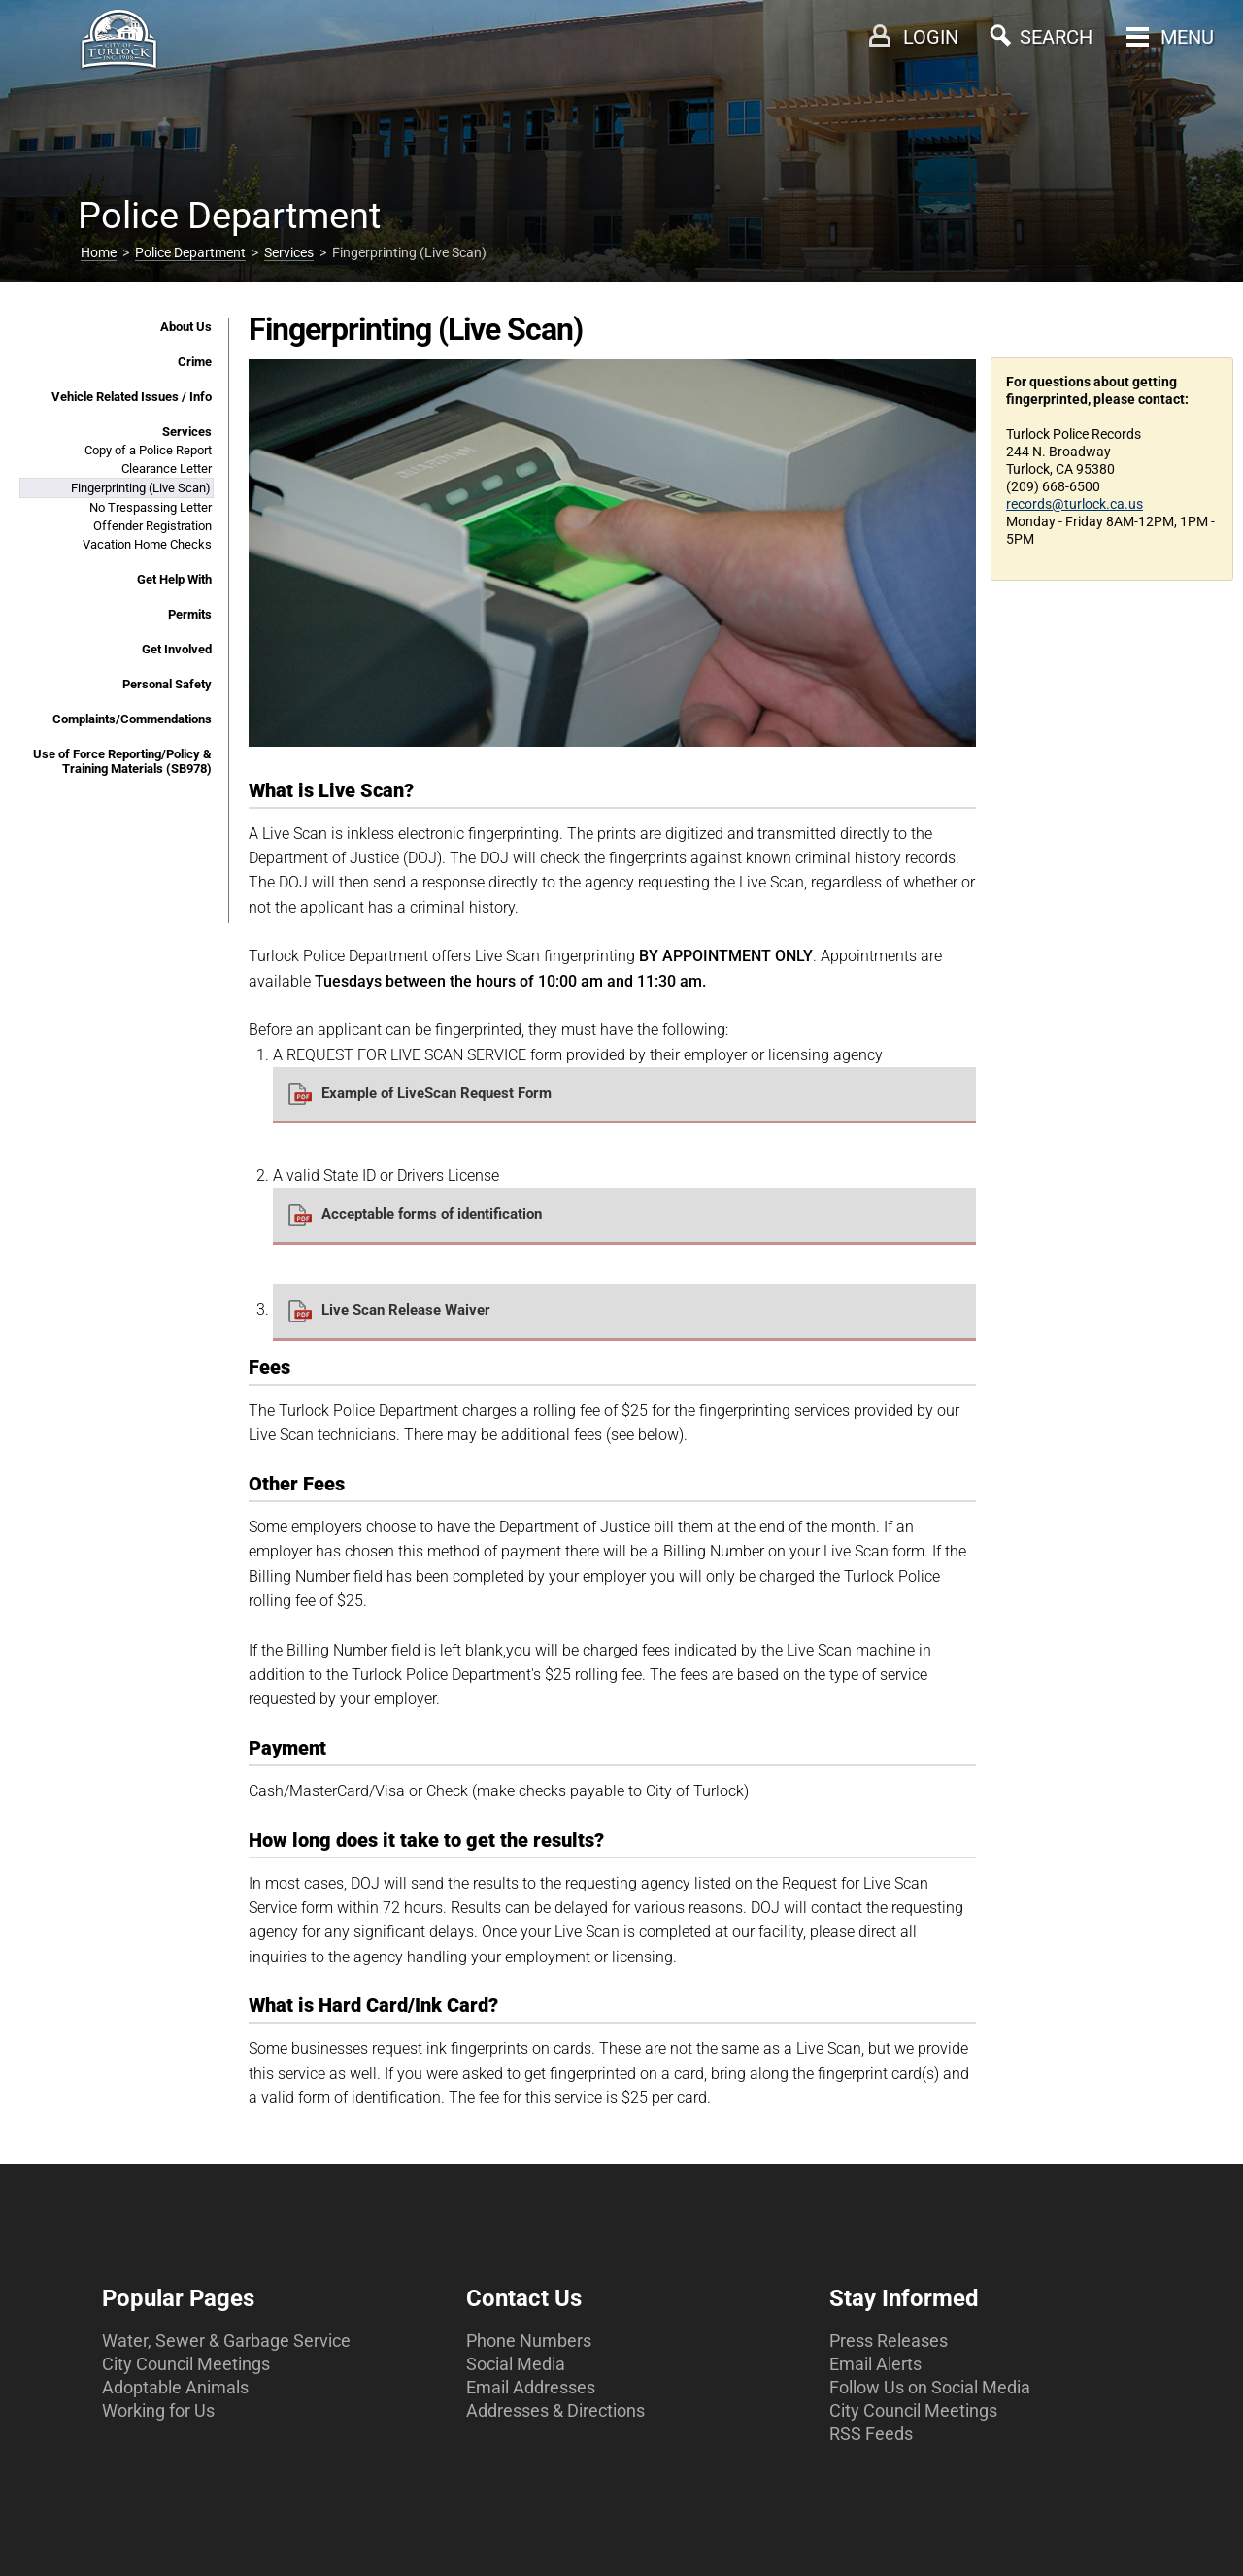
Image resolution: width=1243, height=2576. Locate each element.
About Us (186, 326)
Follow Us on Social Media (929, 2387)
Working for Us (158, 2410)
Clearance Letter (166, 468)
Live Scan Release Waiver (405, 1310)
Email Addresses (530, 2387)
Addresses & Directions (555, 2410)
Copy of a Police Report (148, 450)
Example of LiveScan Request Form (436, 1093)
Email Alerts (875, 2364)
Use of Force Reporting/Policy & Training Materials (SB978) (122, 761)
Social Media (515, 2364)
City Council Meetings (186, 2364)
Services (289, 252)
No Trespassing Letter (150, 507)
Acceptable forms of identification (431, 1213)
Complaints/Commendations (132, 719)
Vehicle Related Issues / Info (131, 396)
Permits (190, 614)
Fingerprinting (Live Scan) (141, 488)
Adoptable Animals (175, 2387)
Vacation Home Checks (147, 544)
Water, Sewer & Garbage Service (226, 2340)
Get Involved (177, 649)
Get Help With (174, 579)
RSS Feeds (871, 2434)
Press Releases (888, 2340)
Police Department (190, 252)
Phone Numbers (528, 2340)
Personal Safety (167, 684)
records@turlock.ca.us (1074, 504)
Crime (195, 361)
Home (99, 252)
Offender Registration (152, 526)
